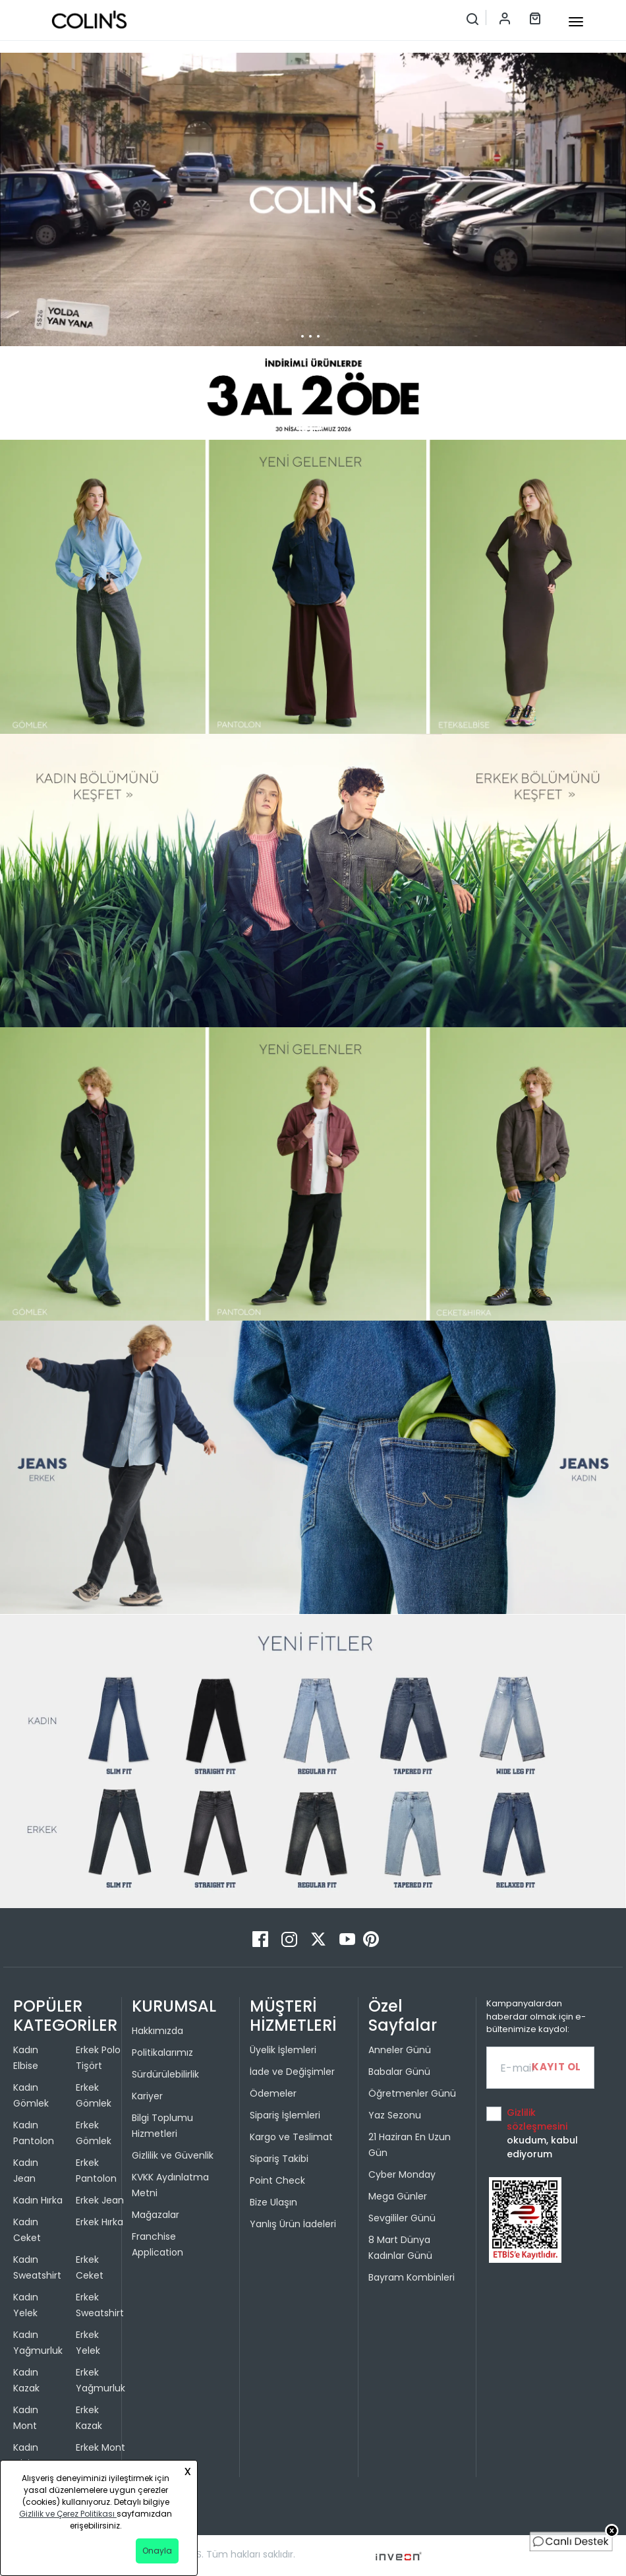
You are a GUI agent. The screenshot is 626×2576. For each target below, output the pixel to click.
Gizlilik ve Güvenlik (172, 2155)
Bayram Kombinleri (411, 2277)
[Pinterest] (371, 1938)
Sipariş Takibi (279, 2158)
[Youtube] (348, 1938)
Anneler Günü (399, 2049)
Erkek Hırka (99, 2222)
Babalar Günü (399, 2071)
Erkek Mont (100, 2447)
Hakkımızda (157, 2030)
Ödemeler (273, 2093)
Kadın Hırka (38, 2200)
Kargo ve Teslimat (291, 2136)
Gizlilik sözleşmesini (537, 2119)
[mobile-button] (575, 21)
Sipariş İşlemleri (285, 2115)
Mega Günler (397, 2196)
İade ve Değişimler (292, 2071)
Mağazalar (155, 2214)
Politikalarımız (162, 2052)
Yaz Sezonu (394, 2115)
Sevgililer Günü (402, 2218)
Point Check (277, 2180)
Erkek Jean (100, 2200)
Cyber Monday (402, 2174)
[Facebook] (261, 1938)
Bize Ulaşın (273, 2202)
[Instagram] (290, 1938)
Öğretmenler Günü (412, 2093)
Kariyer (147, 2096)
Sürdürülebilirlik (165, 2074)
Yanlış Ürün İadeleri (293, 2224)
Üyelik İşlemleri (283, 2049)
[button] (309, 428)
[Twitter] (319, 1938)
